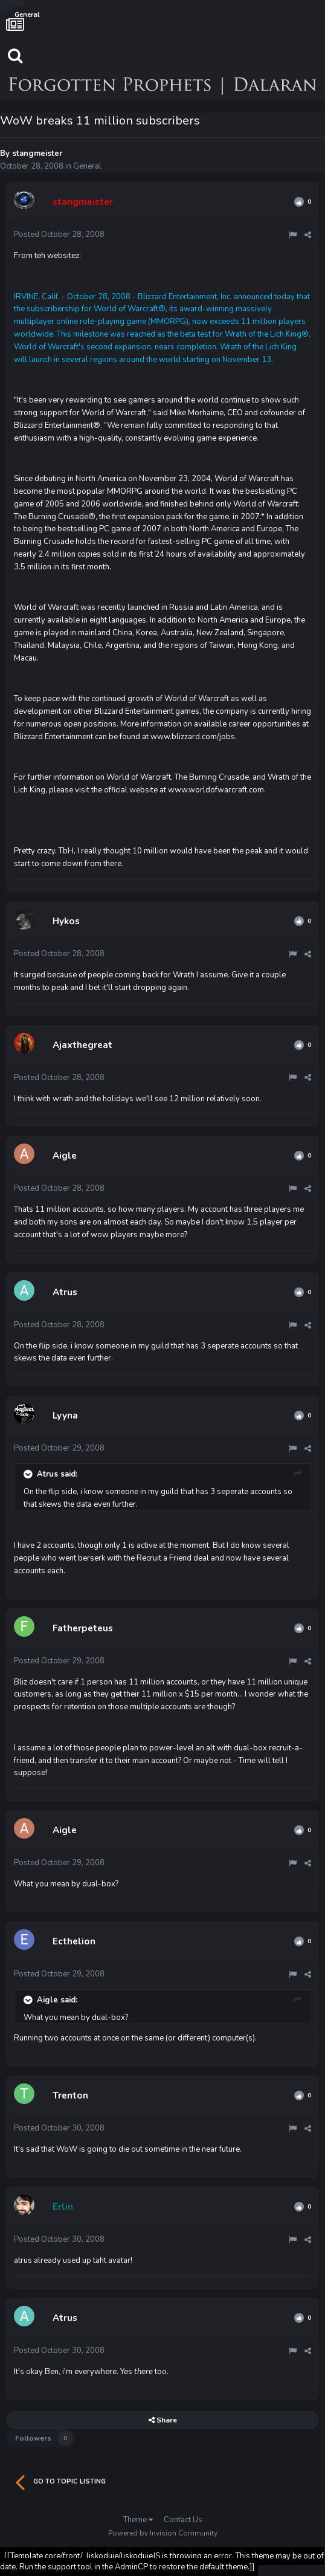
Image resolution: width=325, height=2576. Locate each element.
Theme (138, 2519)
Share (163, 2420)
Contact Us (183, 2519)
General (87, 166)
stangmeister (37, 153)
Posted (59, 234)
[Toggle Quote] (29, 1474)
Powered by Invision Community (162, 2533)
